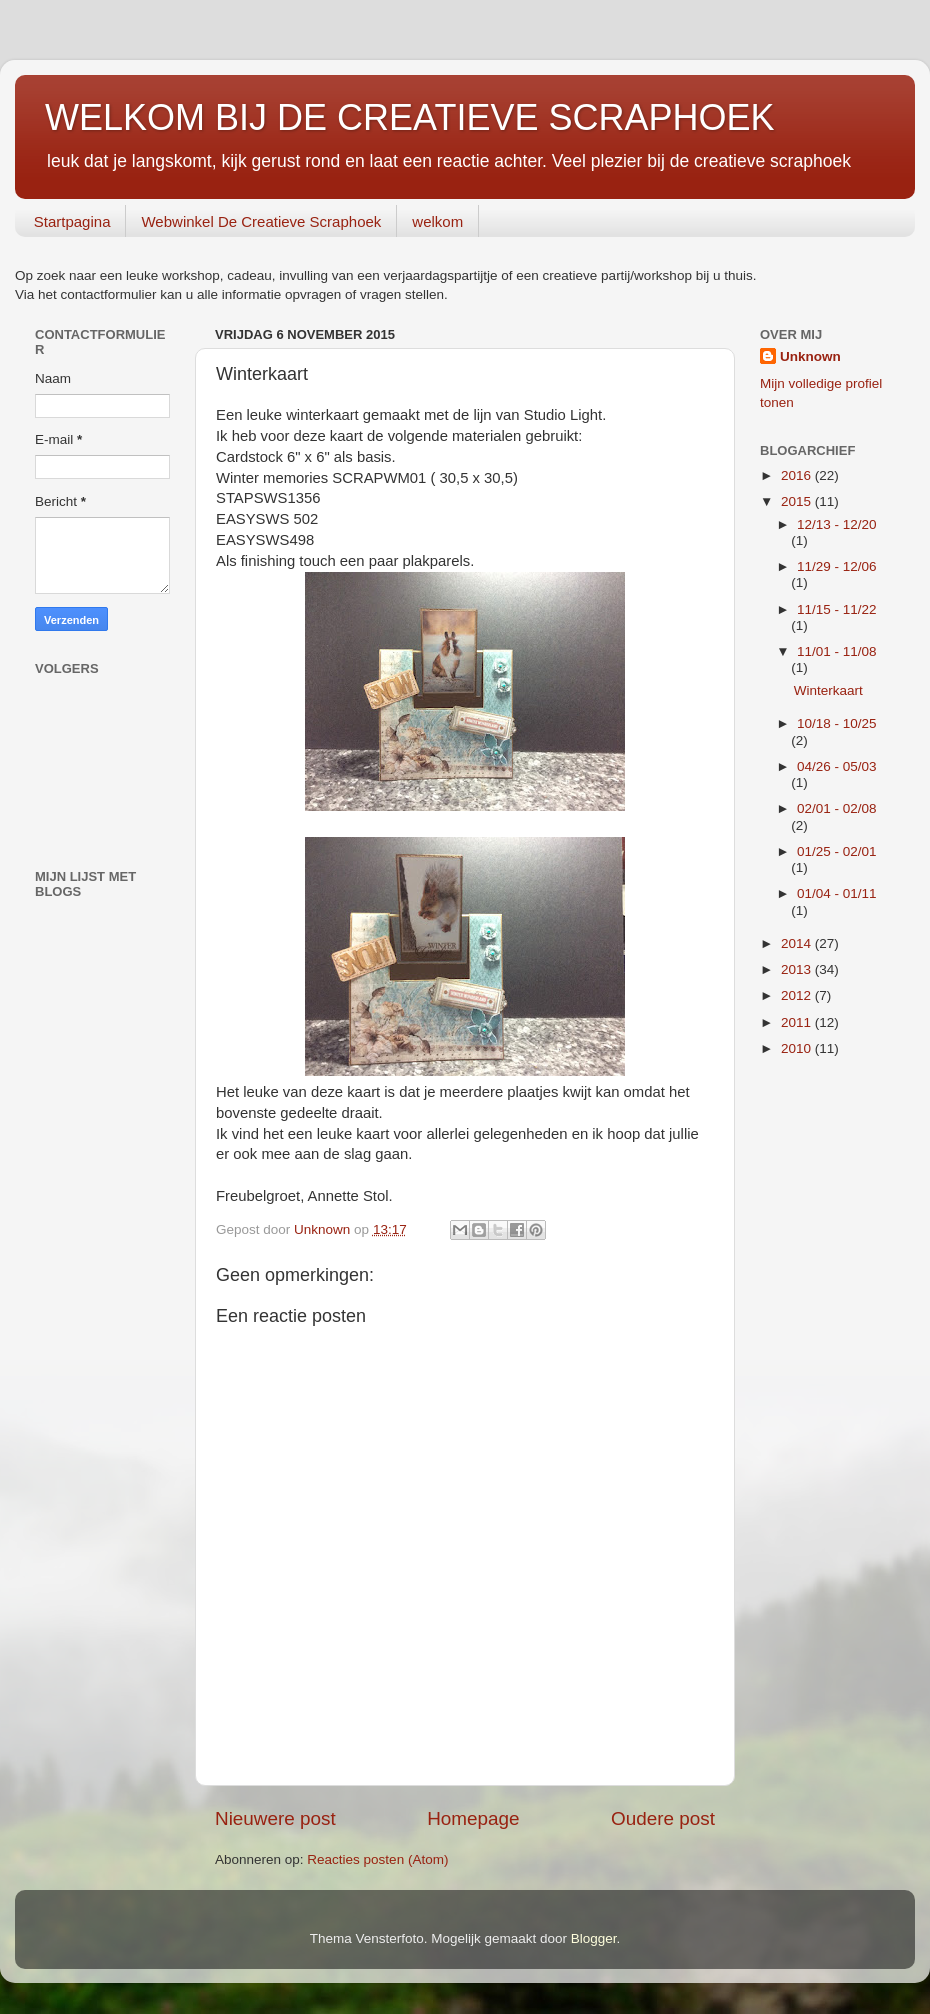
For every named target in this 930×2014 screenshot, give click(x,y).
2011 (798, 1022)
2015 (798, 501)
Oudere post (663, 1818)
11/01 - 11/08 (837, 651)
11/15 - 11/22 (837, 609)
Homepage (473, 1818)
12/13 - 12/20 (837, 524)
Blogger (594, 1938)
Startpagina (72, 221)
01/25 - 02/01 (837, 851)
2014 (798, 943)
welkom (437, 221)
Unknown (810, 356)
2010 (798, 1048)
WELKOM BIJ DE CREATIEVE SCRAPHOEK (409, 117)
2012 (798, 995)
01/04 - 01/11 (837, 893)
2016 (798, 475)
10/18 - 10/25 (837, 723)
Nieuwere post (275, 1818)
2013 (798, 969)
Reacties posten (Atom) (377, 1859)
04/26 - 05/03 (837, 766)
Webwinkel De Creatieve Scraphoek (261, 221)
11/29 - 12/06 (837, 566)
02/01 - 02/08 (837, 808)
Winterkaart (828, 690)
